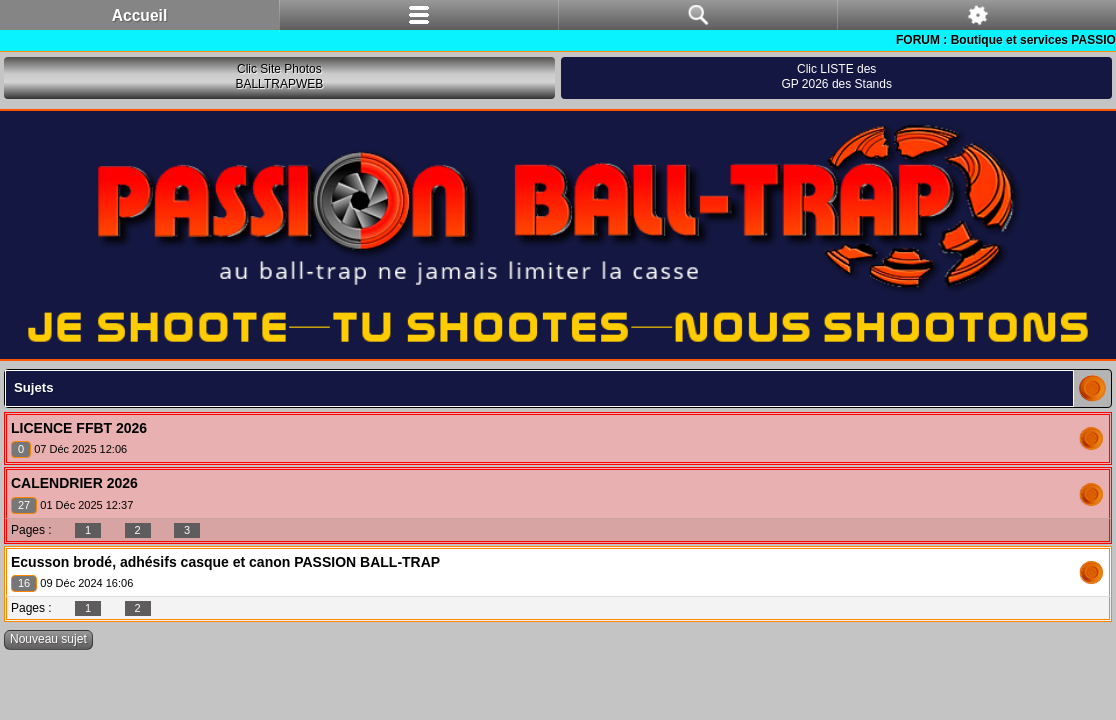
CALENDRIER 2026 (74, 483)
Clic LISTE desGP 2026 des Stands (836, 77)
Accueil (139, 15)
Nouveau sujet (48, 639)
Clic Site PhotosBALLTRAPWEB (279, 77)
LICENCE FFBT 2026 (79, 428)
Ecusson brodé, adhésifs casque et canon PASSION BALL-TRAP (225, 562)
